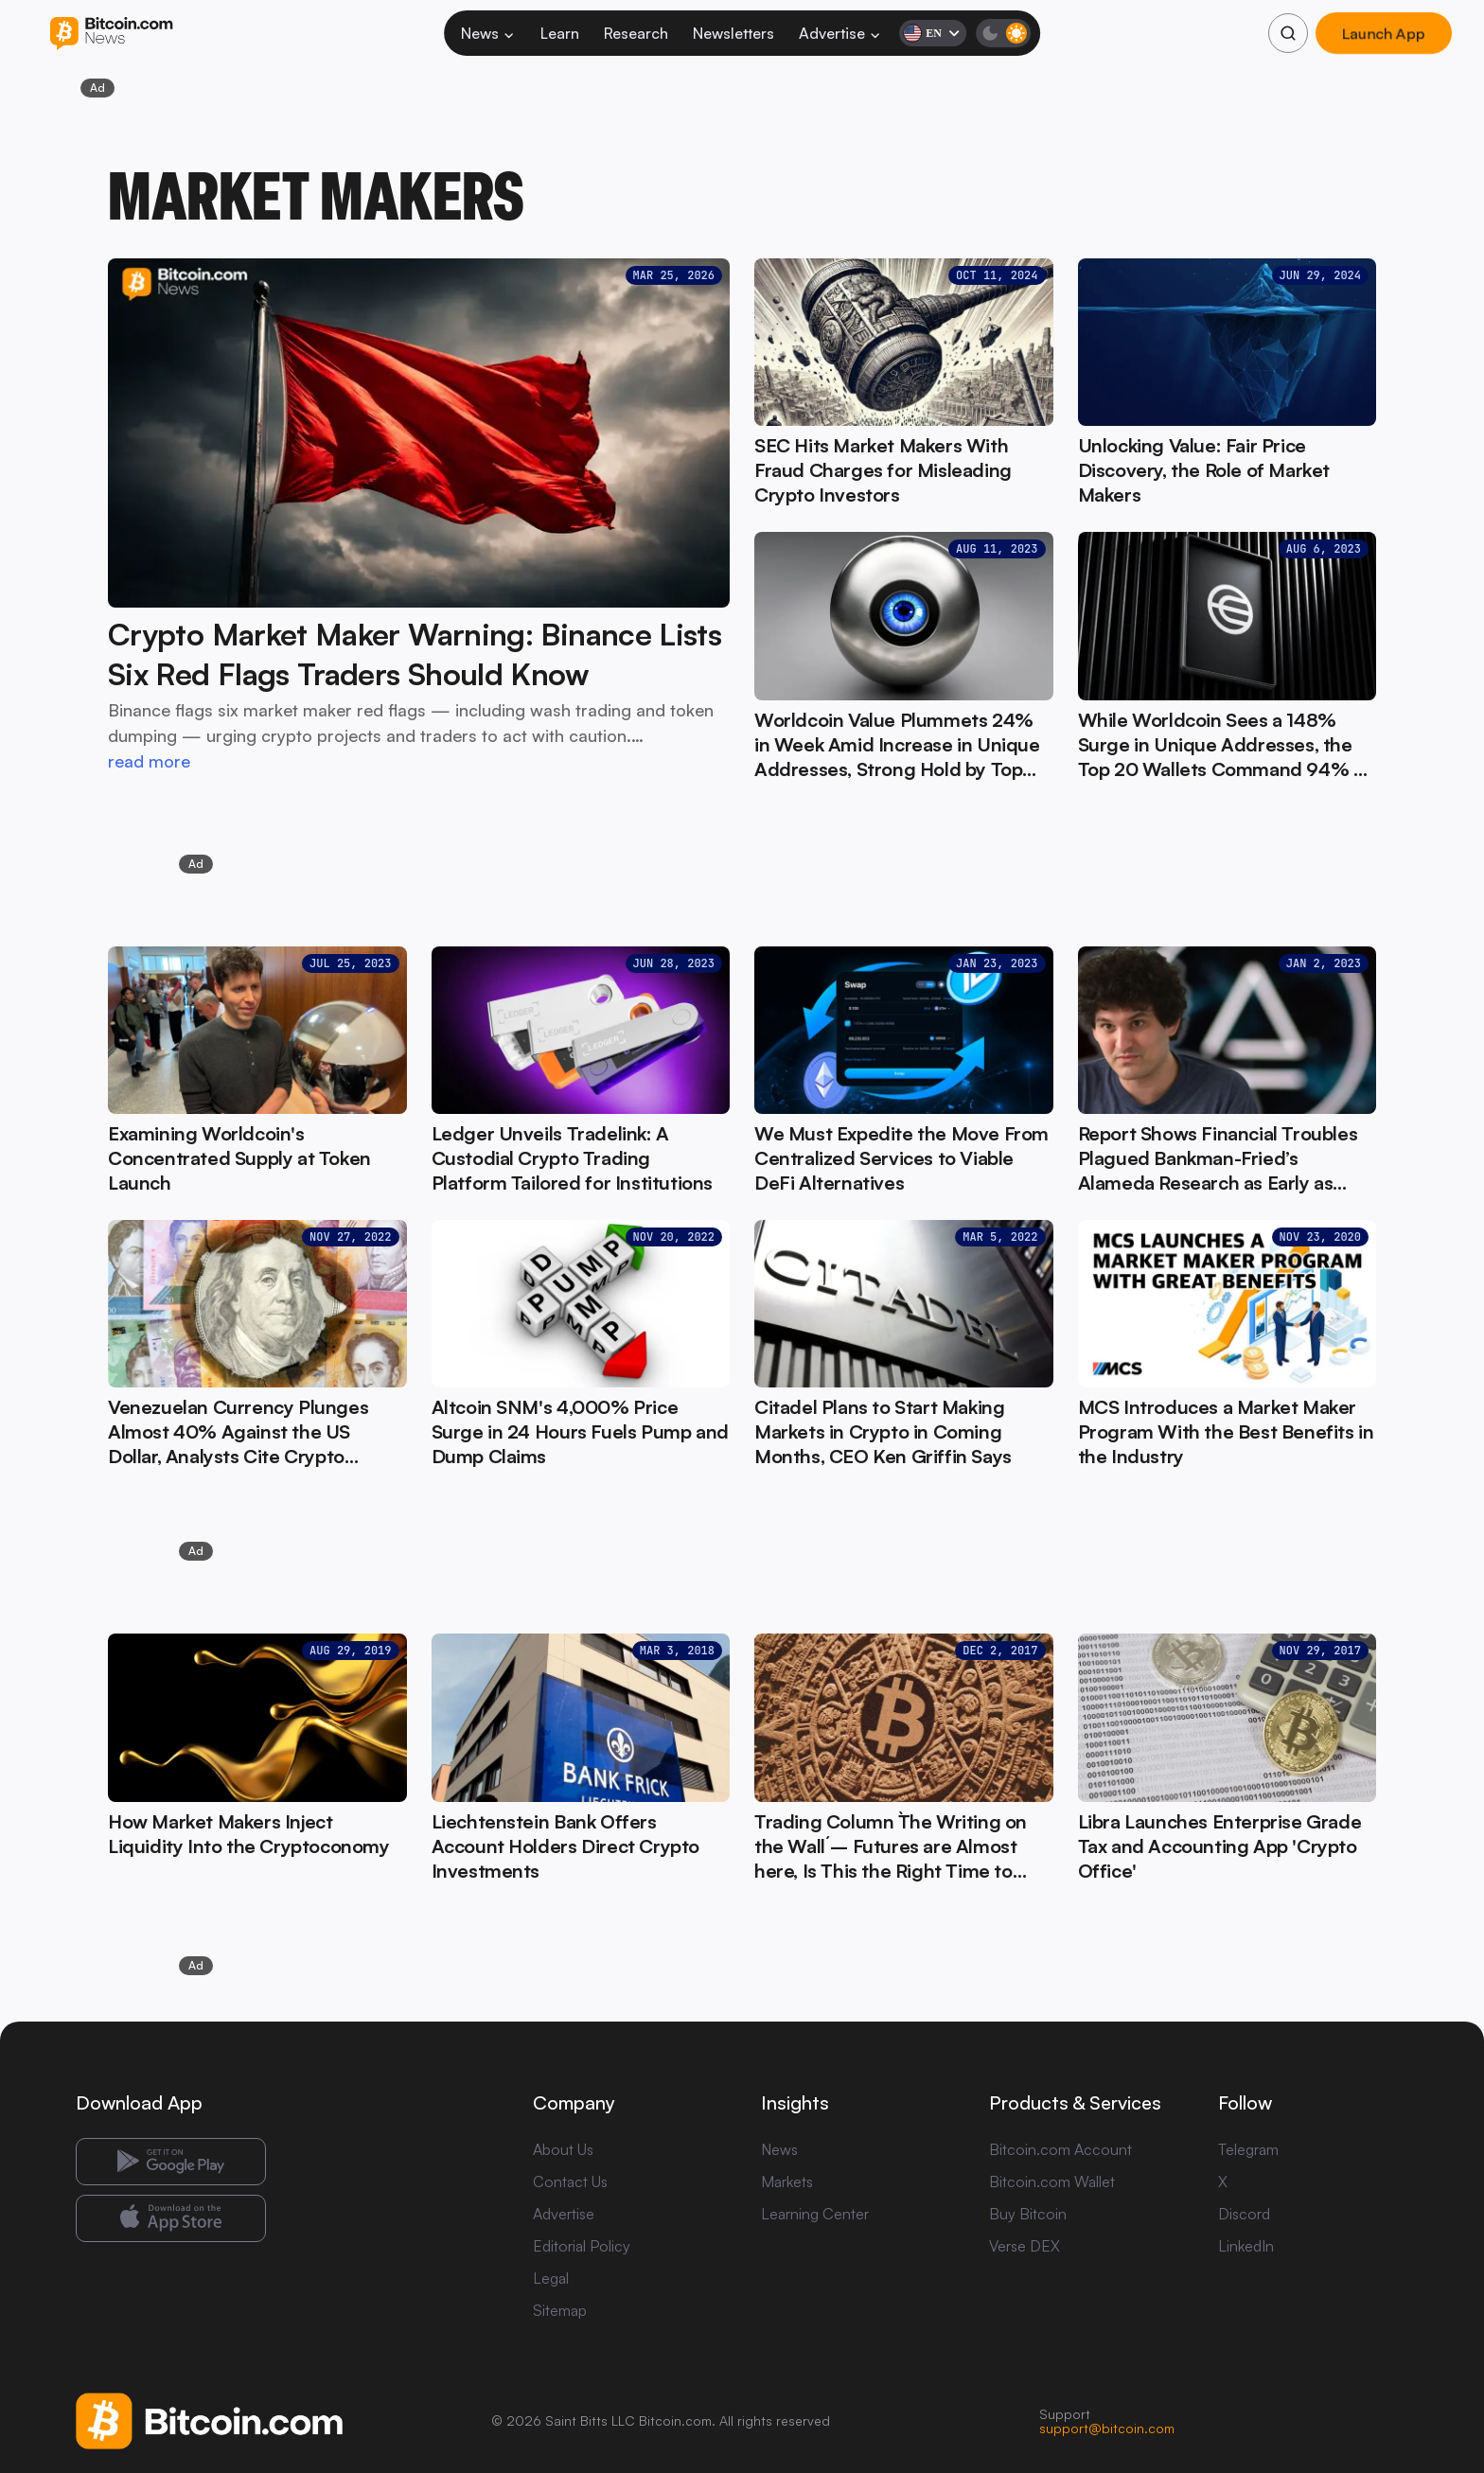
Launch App (1383, 33)
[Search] (1288, 33)
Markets (787, 2181)
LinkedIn (1246, 2245)
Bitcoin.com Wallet (1052, 2181)
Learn (559, 33)
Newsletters (733, 33)
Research (636, 33)
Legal (551, 2278)
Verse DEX (1024, 2245)
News (488, 33)
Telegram (1248, 2149)
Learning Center (815, 2213)
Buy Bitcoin (1028, 2213)
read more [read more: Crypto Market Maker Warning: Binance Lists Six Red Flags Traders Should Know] (149, 761)
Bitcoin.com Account (1060, 2149)
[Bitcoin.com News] (111, 33)
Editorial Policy (581, 2245)
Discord (1244, 2213)
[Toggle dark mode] (1003, 33)
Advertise (840, 33)
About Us (563, 2149)
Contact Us (570, 2181)
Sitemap (560, 2310)
